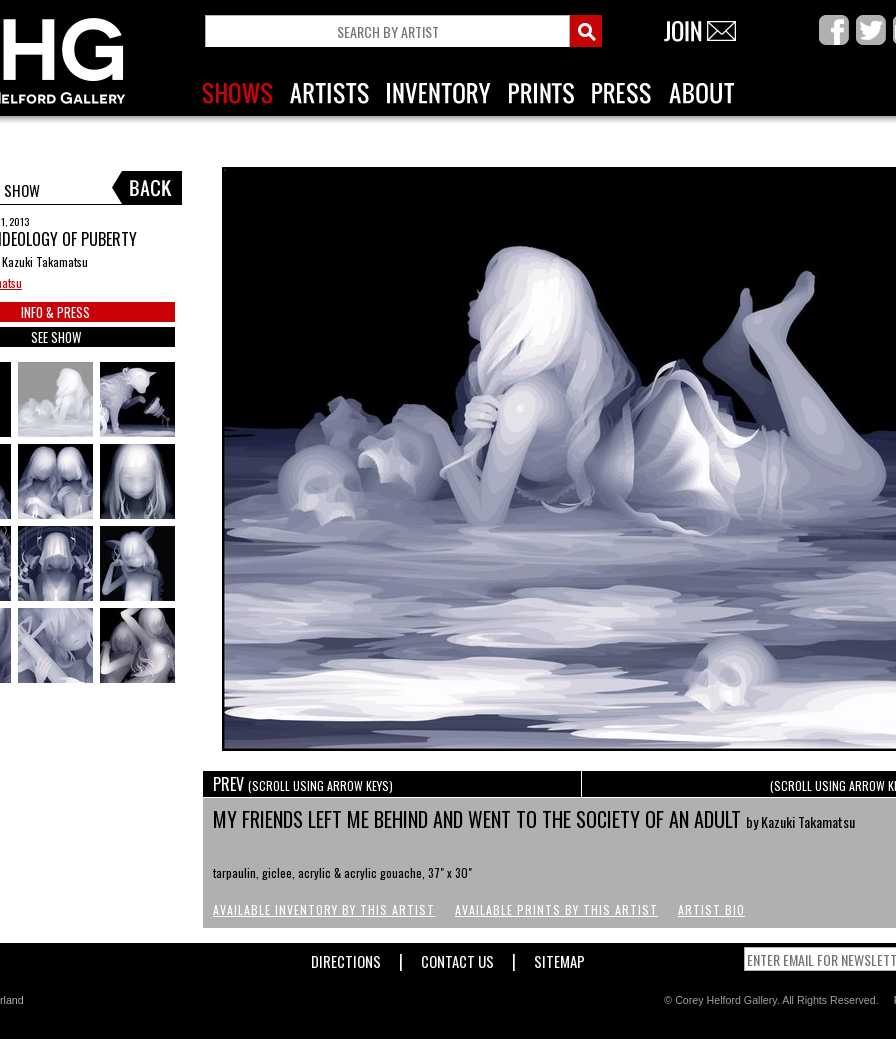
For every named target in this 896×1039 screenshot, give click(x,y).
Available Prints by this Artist (556, 909)
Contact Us (457, 957)
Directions (346, 957)
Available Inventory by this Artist (324, 909)
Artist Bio (711, 909)
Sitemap (559, 957)
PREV (303, 784)
